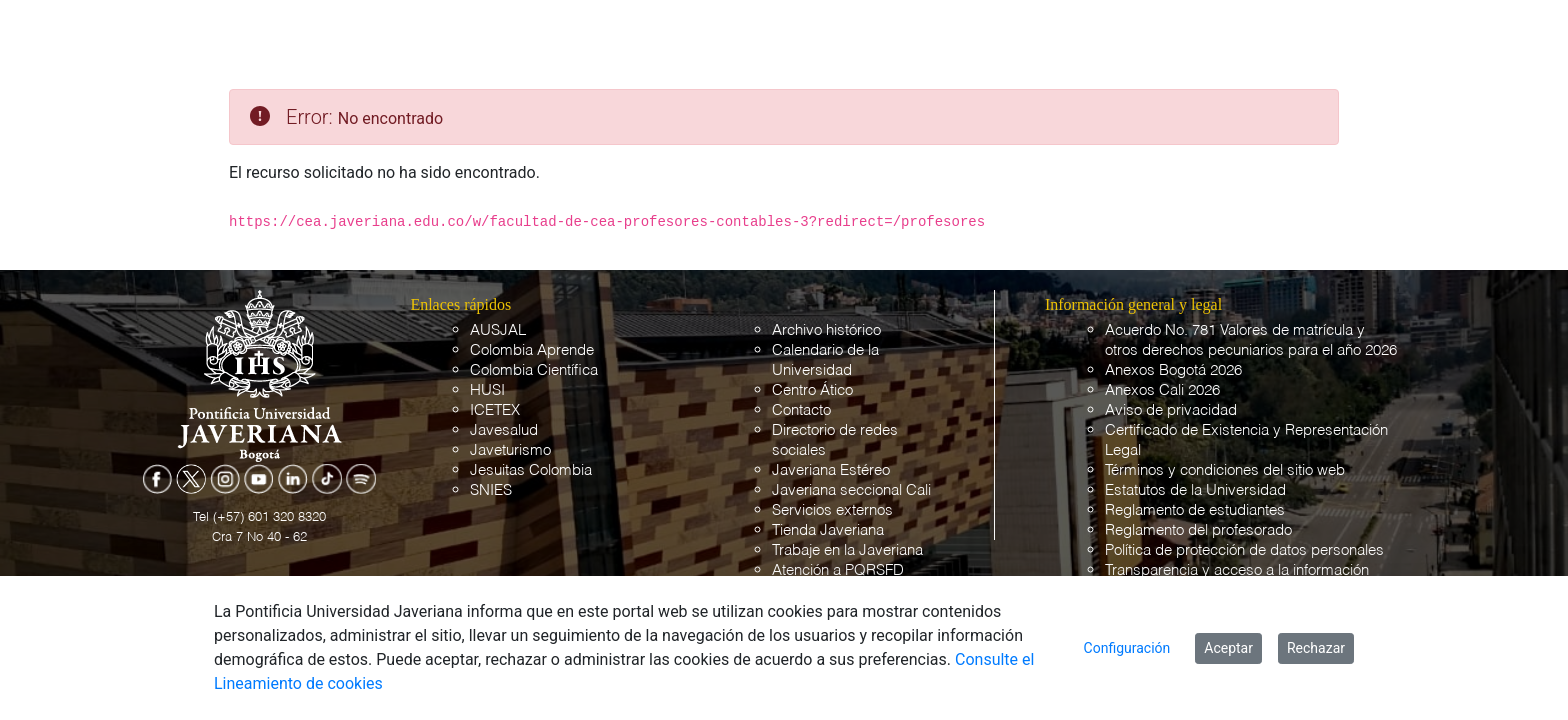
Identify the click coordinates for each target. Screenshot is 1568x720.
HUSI (487, 390)
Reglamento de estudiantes (1195, 510)
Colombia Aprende (532, 350)
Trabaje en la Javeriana (847, 550)
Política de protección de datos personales (1244, 550)
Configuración (1127, 648)
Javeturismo (510, 450)
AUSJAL (498, 330)
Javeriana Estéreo (831, 470)
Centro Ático (812, 390)
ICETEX (495, 410)
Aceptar (1228, 648)
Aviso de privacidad (1171, 410)
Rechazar (1316, 648)
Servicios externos (832, 510)
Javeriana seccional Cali (851, 490)
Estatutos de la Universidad (1195, 490)
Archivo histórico (826, 330)
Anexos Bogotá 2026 (1173, 370)
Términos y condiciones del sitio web (1225, 470)
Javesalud (504, 430)
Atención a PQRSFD (838, 570)
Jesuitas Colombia (531, 470)
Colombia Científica (534, 370)
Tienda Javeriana (828, 530)
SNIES (491, 490)
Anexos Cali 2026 (1162, 390)
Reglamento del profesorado (1198, 530)
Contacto (801, 410)
